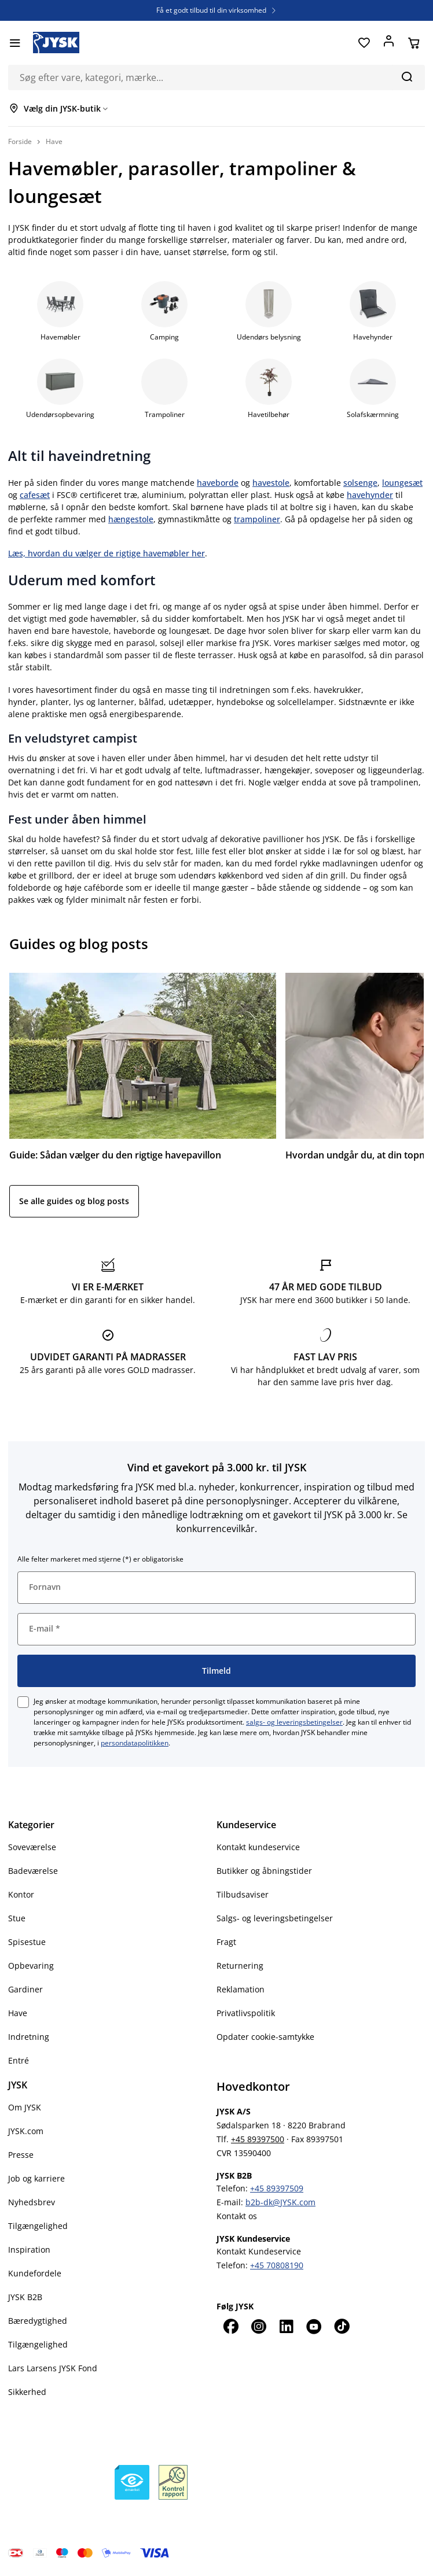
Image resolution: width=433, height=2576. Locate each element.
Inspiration (29, 2249)
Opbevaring (31, 1965)
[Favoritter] (363, 42)
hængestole (130, 519)
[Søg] (406, 76)
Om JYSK (24, 2107)
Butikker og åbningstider (264, 1870)
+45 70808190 (276, 2265)
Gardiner (25, 1989)
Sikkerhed (27, 2391)
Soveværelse (32, 1846)
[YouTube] (314, 2326)
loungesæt (402, 482)
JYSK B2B (25, 2296)
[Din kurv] (413, 42)
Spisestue (27, 1941)
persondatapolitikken (134, 1743)
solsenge (360, 482)
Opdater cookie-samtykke (265, 2036)
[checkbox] (23, 1702)
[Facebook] (230, 2326)
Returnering (239, 1965)
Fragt (226, 1941)
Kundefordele (34, 2273)
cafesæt (35, 494)
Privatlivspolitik (245, 2012)
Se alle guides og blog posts (74, 1200)
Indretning (28, 2036)
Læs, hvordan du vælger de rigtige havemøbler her (106, 553)
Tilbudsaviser (242, 1894)
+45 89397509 (276, 2188)
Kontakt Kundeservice (258, 2251)
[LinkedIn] (286, 2326)
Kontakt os (236, 2215)
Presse (21, 2154)
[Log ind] (388, 43)
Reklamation (240, 1989)
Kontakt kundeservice (258, 1846)
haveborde (217, 482)
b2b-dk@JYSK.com (280, 2202)
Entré (18, 2060)
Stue (16, 1918)
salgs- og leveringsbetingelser (294, 1722)
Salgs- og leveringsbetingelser (274, 1918)
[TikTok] (341, 2326)
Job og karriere (36, 2178)
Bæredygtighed (37, 2320)
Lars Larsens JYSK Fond (52, 2368)
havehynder (370, 494)
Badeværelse (33, 1870)
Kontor (21, 1894)
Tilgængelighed (38, 2225)
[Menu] (14, 42)
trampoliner (257, 519)
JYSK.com (25, 2130)
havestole (270, 482)
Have (17, 2012)
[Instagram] (258, 2326)
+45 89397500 (257, 2139)
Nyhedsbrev (31, 2202)
